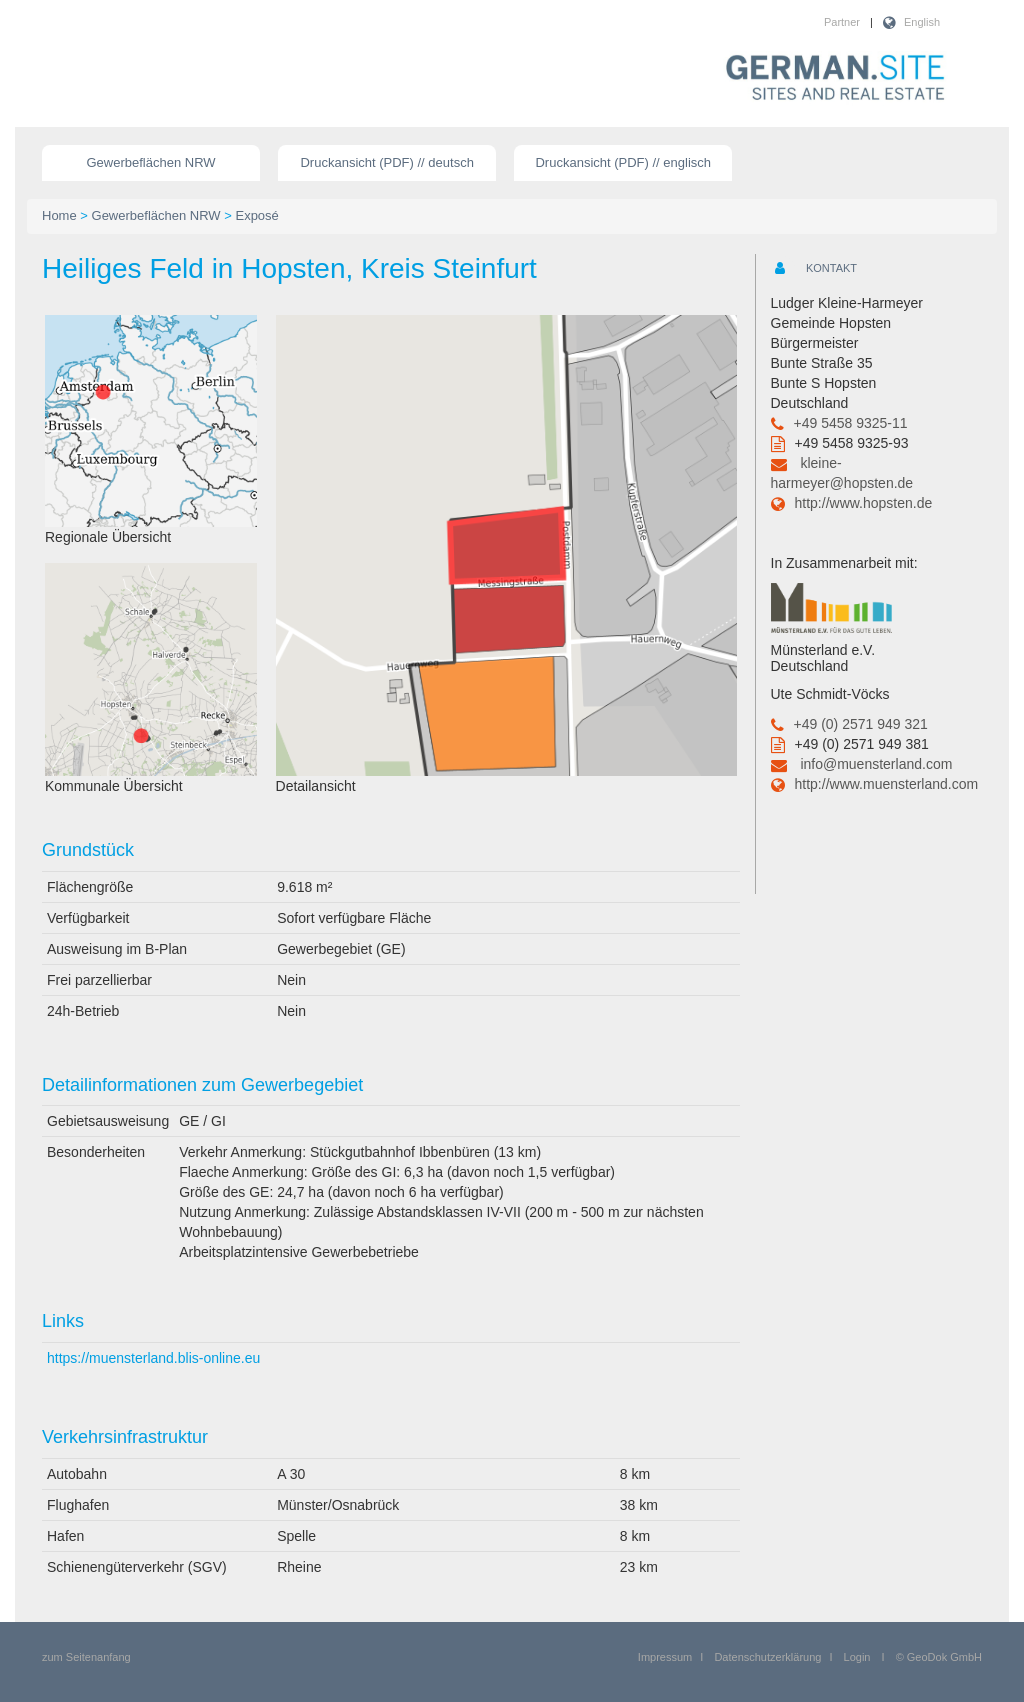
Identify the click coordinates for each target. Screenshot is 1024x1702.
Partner (842, 22)
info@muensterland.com (876, 764)
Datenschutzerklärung (767, 1657)
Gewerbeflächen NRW (151, 162)
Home (59, 215)
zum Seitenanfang (86, 1657)
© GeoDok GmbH (939, 1657)
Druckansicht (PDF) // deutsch (386, 162)
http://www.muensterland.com (887, 784)
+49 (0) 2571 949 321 (861, 724)
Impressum (665, 1657)
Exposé (256, 215)
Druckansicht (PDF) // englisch (623, 162)
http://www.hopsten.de (864, 503)
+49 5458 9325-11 (851, 423)
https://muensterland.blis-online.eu (153, 1358)
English (922, 22)
